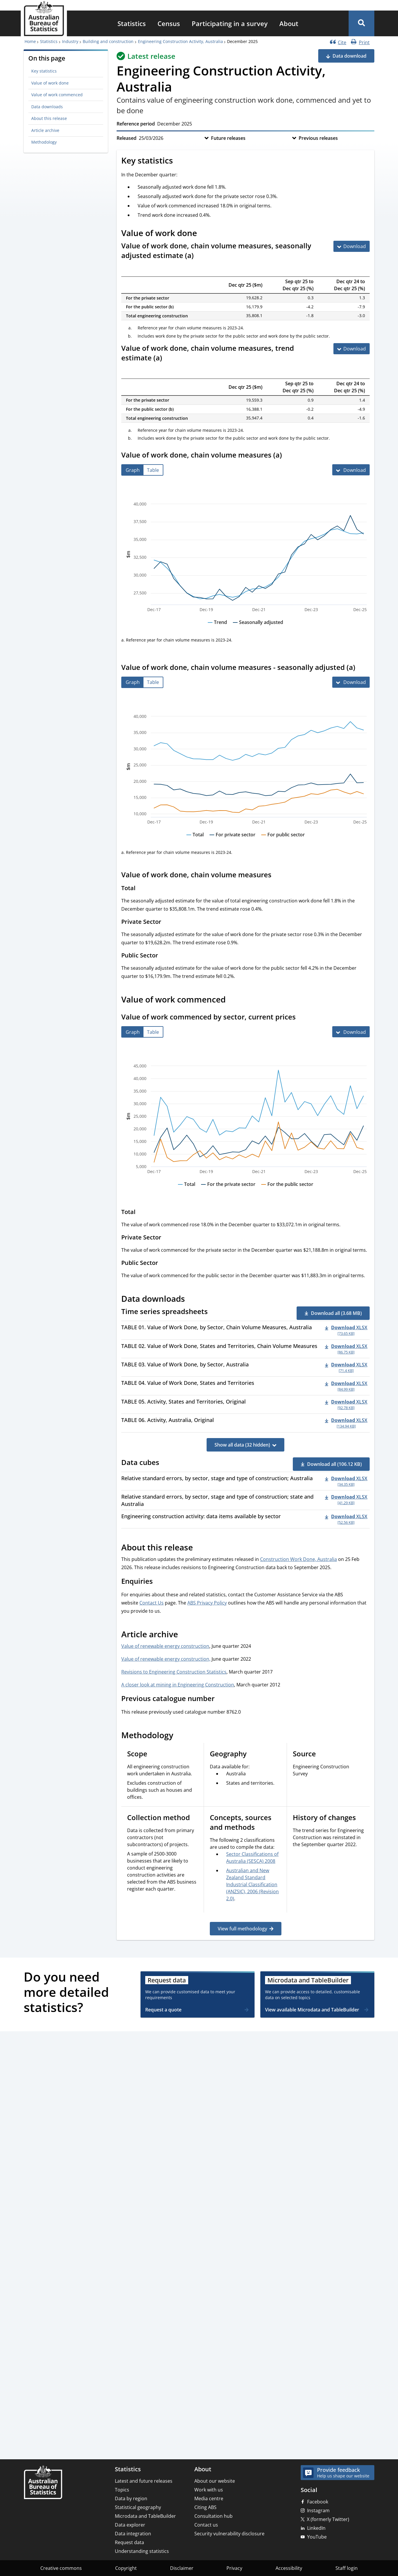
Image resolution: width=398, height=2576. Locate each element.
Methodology (44, 142)
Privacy (234, 2568)
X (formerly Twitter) (328, 2519)
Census (169, 23)
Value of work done (50, 83)
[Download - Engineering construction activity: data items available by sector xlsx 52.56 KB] (346, 1519)
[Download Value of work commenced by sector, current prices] (351, 1031)
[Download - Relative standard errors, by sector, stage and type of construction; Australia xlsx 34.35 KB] (346, 1481)
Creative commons (61, 2568)
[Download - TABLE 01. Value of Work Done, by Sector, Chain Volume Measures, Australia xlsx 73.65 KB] (346, 1330)
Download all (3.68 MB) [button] (336, 1313)
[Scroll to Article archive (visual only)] (184, 1635)
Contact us (206, 2525)
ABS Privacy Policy (207, 1603)
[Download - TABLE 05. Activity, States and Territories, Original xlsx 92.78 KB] (346, 1404)
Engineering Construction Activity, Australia (180, 41)
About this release (49, 118)
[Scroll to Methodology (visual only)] (180, 1736)
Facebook (317, 2501)
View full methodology (242, 1928)
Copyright (126, 2568)
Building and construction (108, 41)
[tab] (132, 470)
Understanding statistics (142, 2551)
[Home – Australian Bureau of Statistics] (43, 2483)
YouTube (317, 2537)
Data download (349, 56)
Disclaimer (181, 2568)
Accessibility (289, 2568)
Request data (129, 2542)
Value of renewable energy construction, (165, 1659)
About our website (214, 2481)
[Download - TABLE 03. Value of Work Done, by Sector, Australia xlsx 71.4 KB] (346, 1367)
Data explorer (130, 2525)
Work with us (208, 2489)
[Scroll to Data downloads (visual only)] (191, 1300)
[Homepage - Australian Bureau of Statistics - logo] (44, 18)
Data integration (133, 2533)
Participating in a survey (230, 23)
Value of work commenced (57, 94)
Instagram (318, 2510)
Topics (122, 2489)
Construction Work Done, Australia (298, 1559)
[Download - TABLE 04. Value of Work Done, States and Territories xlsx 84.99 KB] (346, 1385)
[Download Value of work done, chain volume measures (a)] (351, 469)
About (288, 23)
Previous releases (318, 138)
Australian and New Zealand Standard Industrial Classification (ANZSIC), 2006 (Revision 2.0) (252, 1884)
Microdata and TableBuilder (145, 2516)
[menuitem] (131, 23)
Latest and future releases (143, 2481)
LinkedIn (316, 2528)
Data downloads (47, 106)
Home (30, 41)
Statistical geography (138, 2507)
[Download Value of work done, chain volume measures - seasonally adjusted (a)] (351, 682)
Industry (70, 41)
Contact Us (151, 1603)
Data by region (131, 2498)
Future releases (228, 138)
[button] (361, 23)
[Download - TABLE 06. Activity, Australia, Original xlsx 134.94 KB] (346, 1423)
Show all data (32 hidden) (242, 1445)
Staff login (346, 2568)
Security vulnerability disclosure (229, 2533)
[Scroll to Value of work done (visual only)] (203, 234)
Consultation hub (213, 2516)
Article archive (45, 130)
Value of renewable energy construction (165, 1646)
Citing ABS (205, 2507)
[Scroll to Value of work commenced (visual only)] (232, 1000)
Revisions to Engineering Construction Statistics (173, 1672)
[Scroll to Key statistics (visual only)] (179, 161)
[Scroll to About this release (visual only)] (199, 1548)
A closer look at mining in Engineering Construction (177, 1684)
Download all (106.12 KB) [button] (334, 1464)
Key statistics (44, 71)
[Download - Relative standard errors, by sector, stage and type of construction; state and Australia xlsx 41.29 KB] (346, 1499)
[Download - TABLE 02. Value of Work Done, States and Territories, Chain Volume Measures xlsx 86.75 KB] (346, 1349)
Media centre (208, 2498)
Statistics (131, 23)
